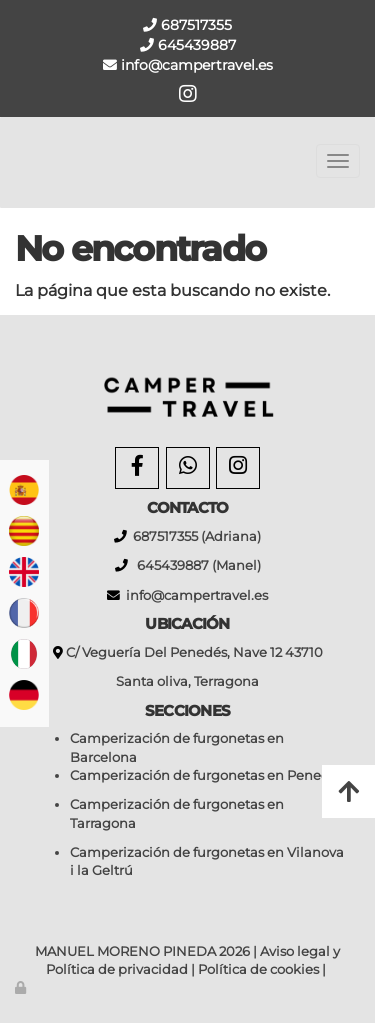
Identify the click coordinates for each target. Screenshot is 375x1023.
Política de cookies (258, 969)
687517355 (194, 25)
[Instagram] (238, 468)
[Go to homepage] (10, 161)
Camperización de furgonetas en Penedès (207, 775)
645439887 (195, 45)
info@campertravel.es (197, 595)
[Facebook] (137, 468)
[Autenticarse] (22, 987)
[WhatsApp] (188, 468)
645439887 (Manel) (194, 565)
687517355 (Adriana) (194, 536)
